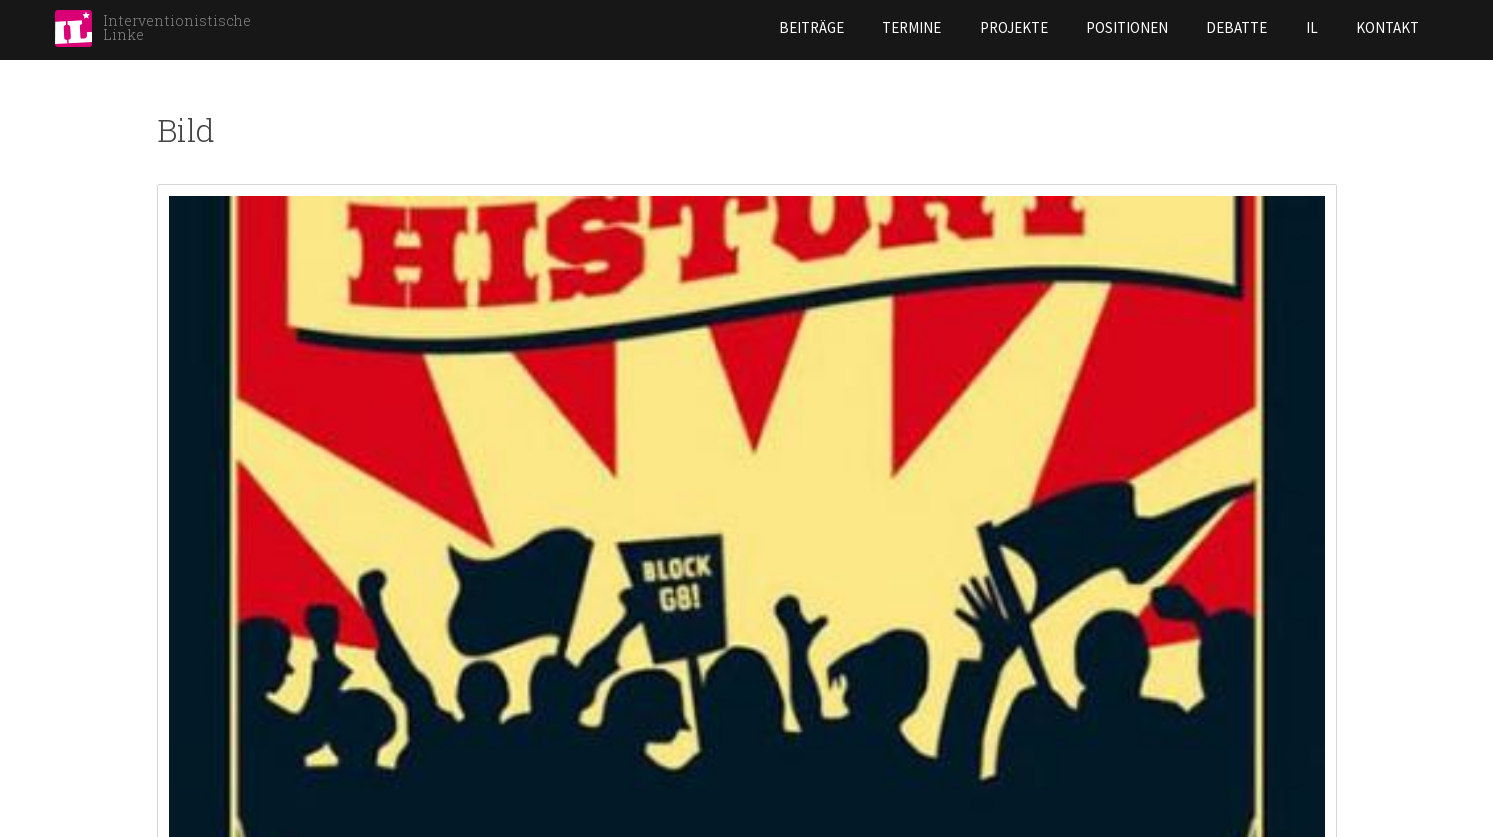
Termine (746, 27)
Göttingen (196, 810)
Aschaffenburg (212, 579)
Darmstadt (196, 711)
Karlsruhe (495, 777)
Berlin (179, 612)
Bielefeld (190, 645)
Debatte (1072, 27)
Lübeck (782, 612)
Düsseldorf (200, 744)
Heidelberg (497, 711)
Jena (473, 744)
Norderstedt (806, 711)
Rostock (790, 777)
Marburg (789, 678)
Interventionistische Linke (177, 27)
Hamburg (489, 645)
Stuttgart (797, 810)
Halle (476, 612)
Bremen (183, 678)
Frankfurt (195, 777)
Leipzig (780, 579)
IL (1147, 27)
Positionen (962, 27)
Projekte (849, 27)
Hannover (492, 678)
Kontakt (1222, 27)
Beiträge (646, 27)
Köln (475, 810)
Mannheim (790, 645)
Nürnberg (793, 744)
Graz (475, 579)
